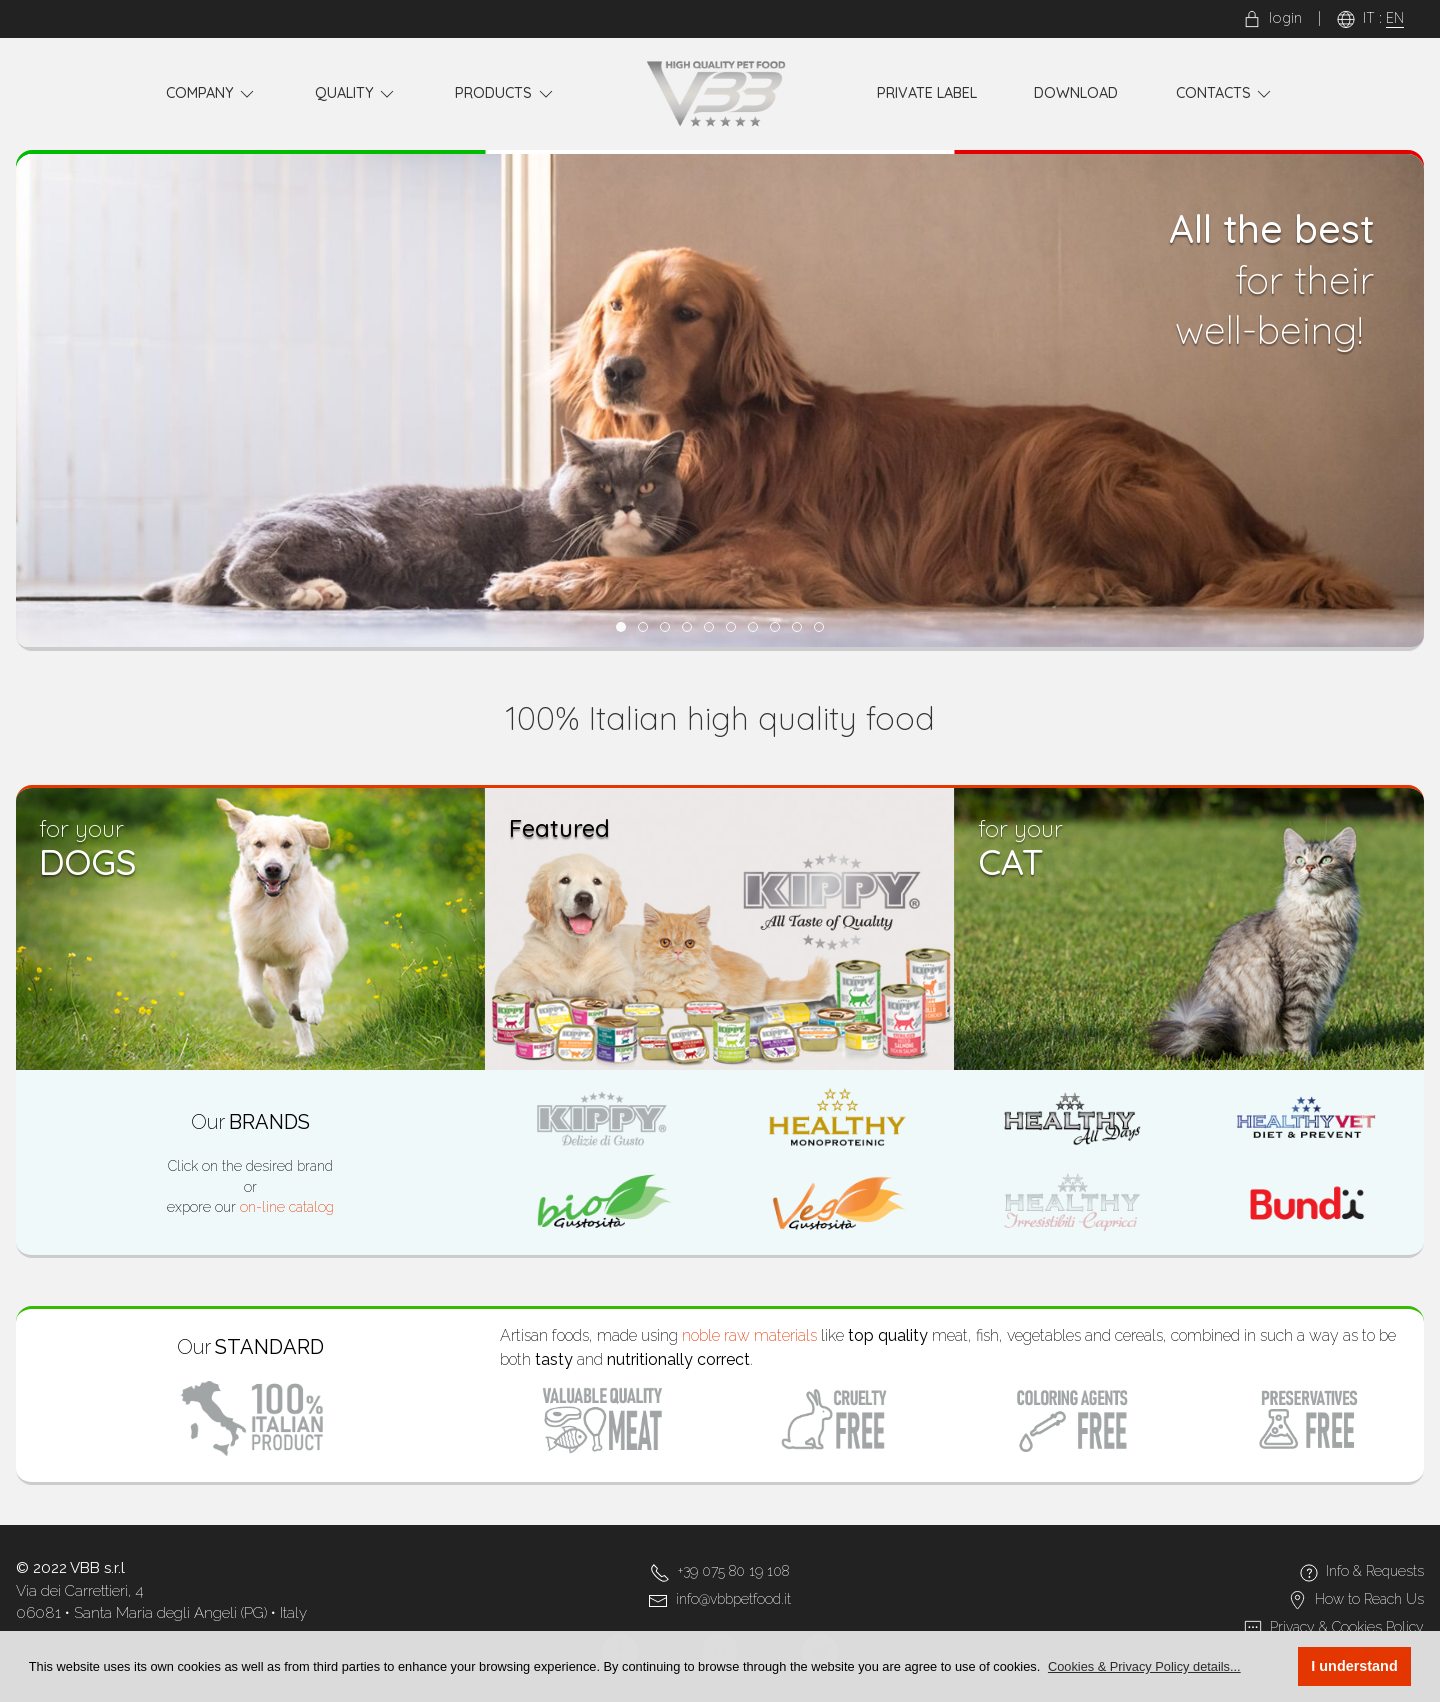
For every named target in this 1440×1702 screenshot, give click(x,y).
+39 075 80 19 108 (733, 1571)
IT (1369, 18)
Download (1076, 93)
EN (1395, 18)
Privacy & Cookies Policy (1347, 1627)
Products (505, 94)
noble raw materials (749, 1335)
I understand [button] (1354, 1666)
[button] (1144, 1666)
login (1272, 18)
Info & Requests (1375, 1571)
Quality (356, 94)
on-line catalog (287, 1207)
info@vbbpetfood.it (733, 1599)
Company (212, 94)
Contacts (1225, 94)
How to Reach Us (1369, 1599)
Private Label (927, 93)
